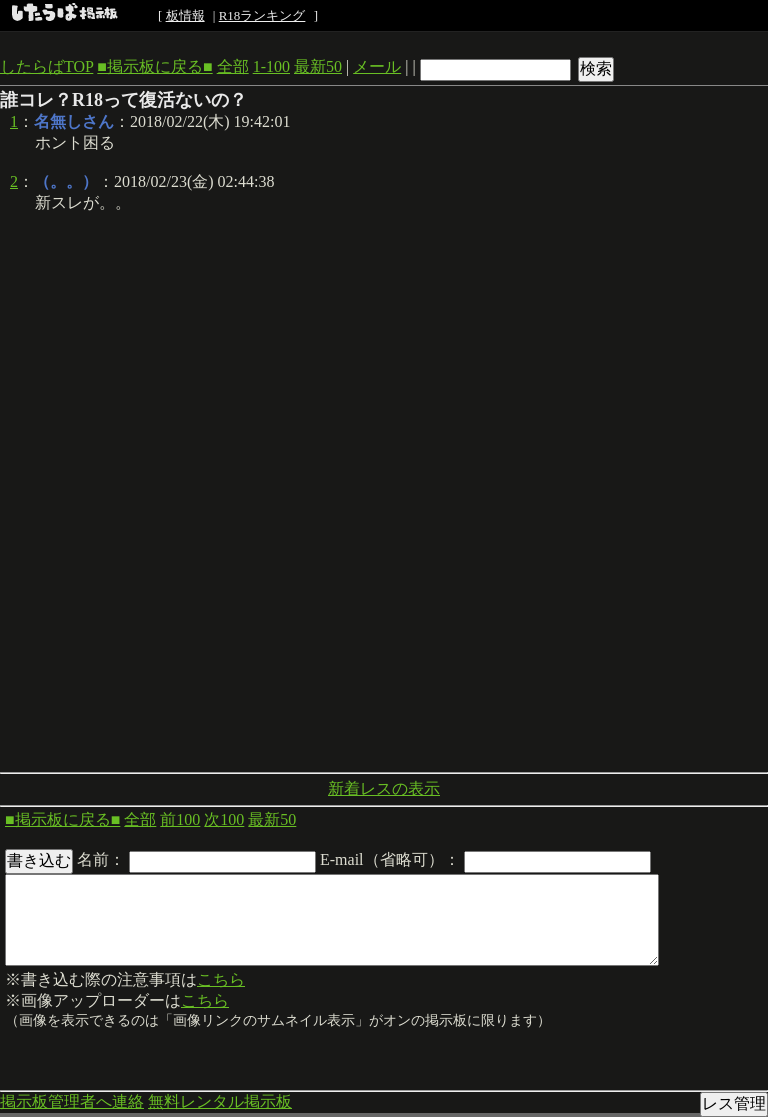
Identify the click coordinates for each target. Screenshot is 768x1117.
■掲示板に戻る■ (154, 66)
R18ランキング (262, 15)
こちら (221, 979)
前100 (180, 819)
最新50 (318, 66)
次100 (224, 819)
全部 (233, 66)
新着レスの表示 (384, 788)
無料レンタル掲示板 (220, 1101)
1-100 (271, 66)
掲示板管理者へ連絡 (72, 1101)
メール (377, 66)
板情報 (185, 15)
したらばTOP (46, 66)
